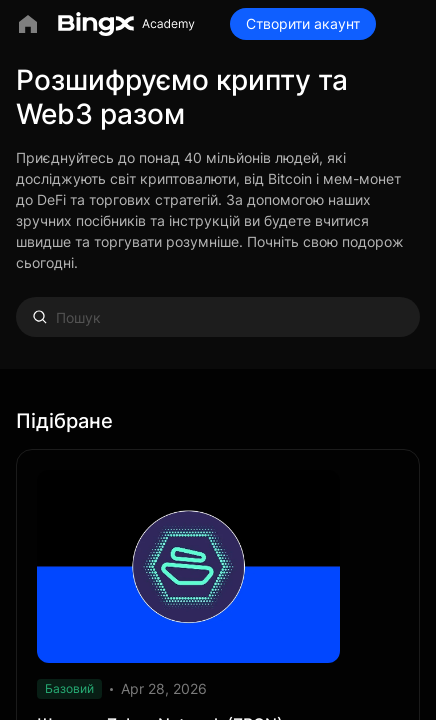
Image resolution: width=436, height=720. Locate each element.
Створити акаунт (303, 23)
